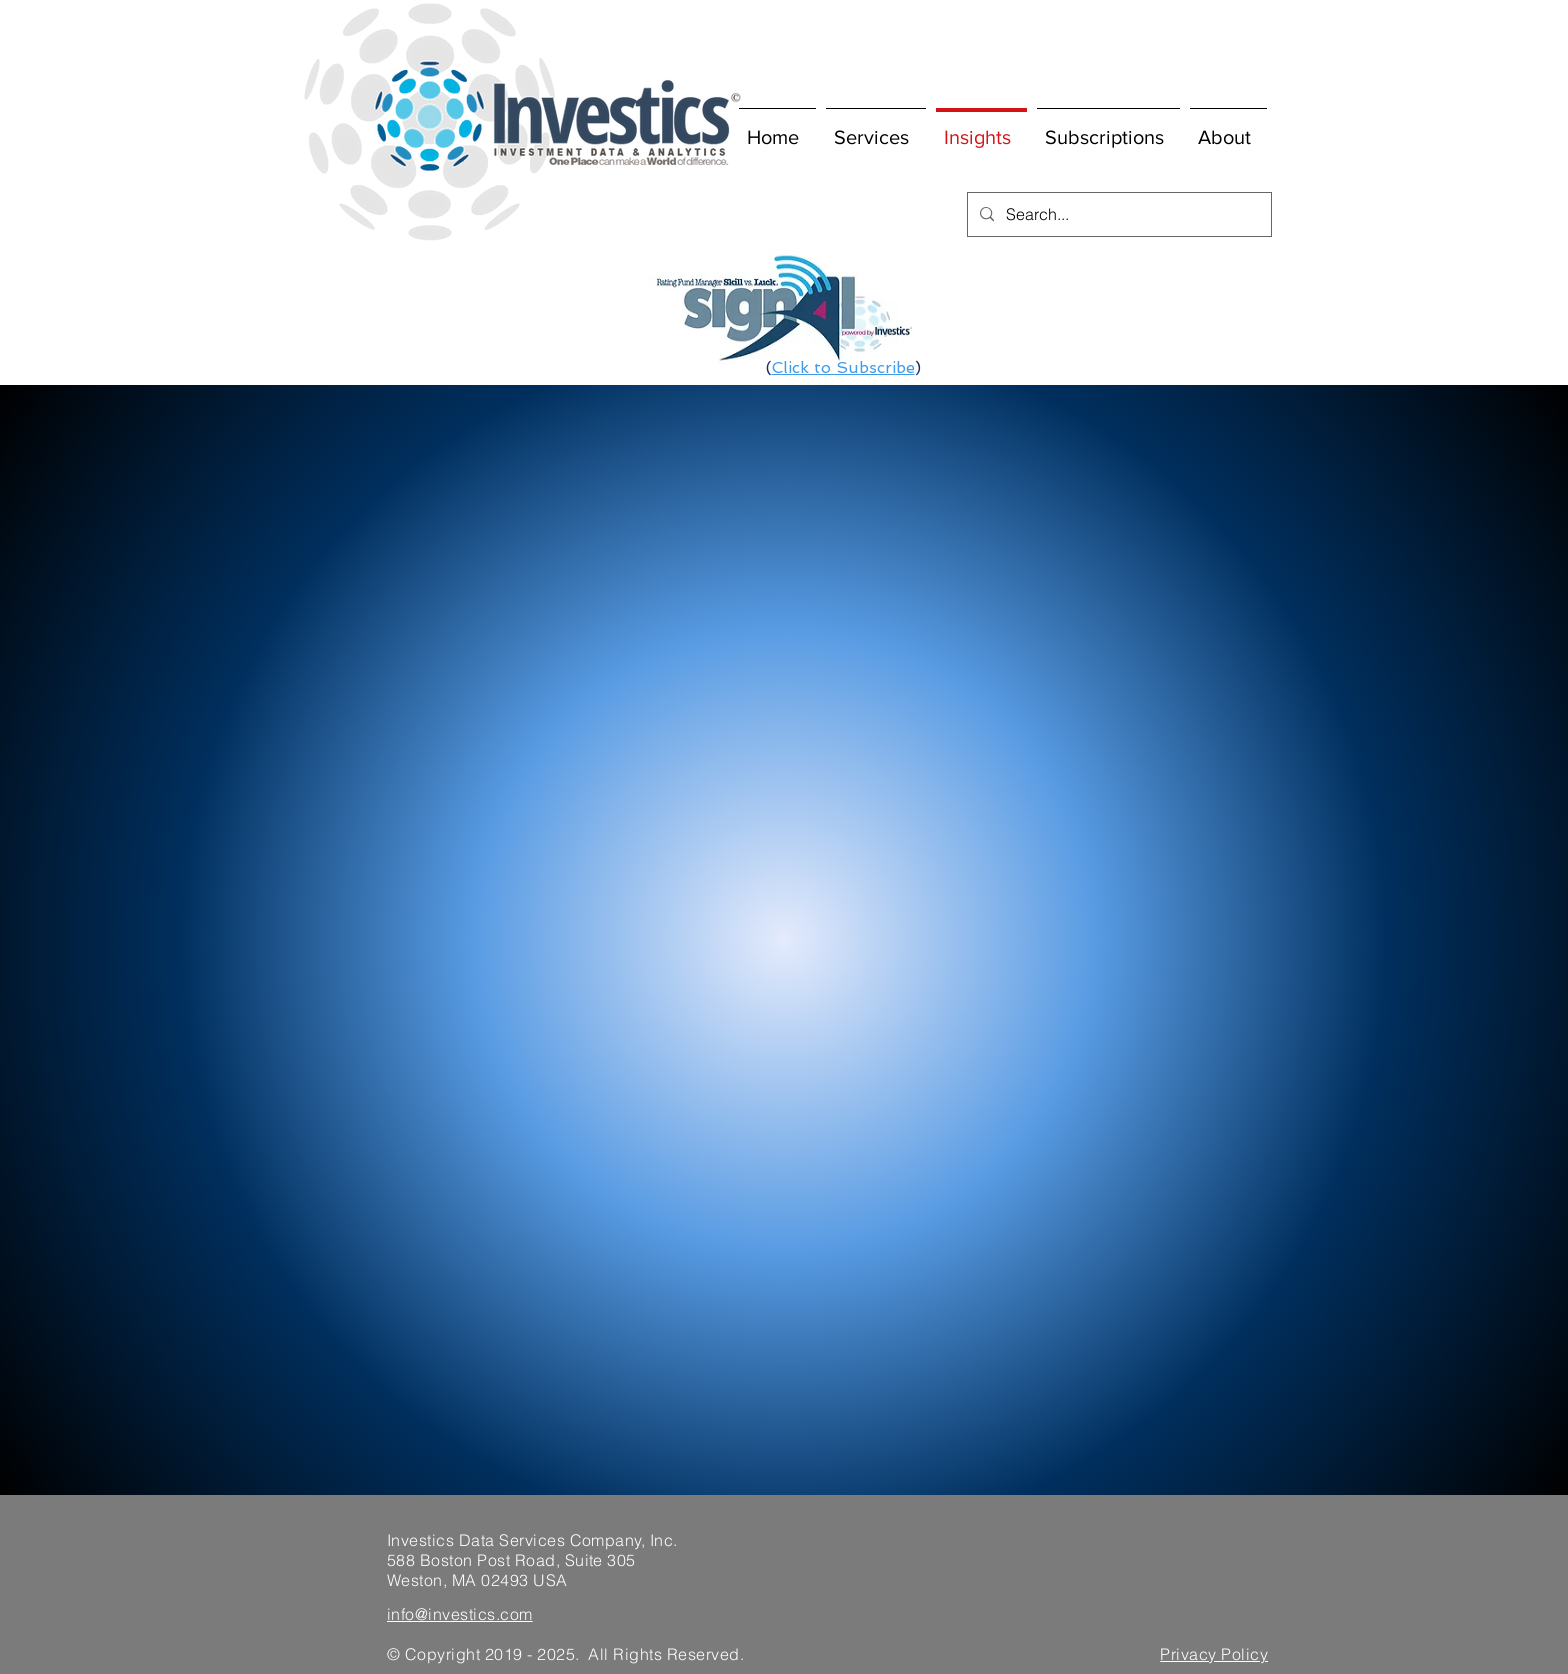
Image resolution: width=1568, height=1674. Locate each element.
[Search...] (1117, 214)
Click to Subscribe (843, 367)
